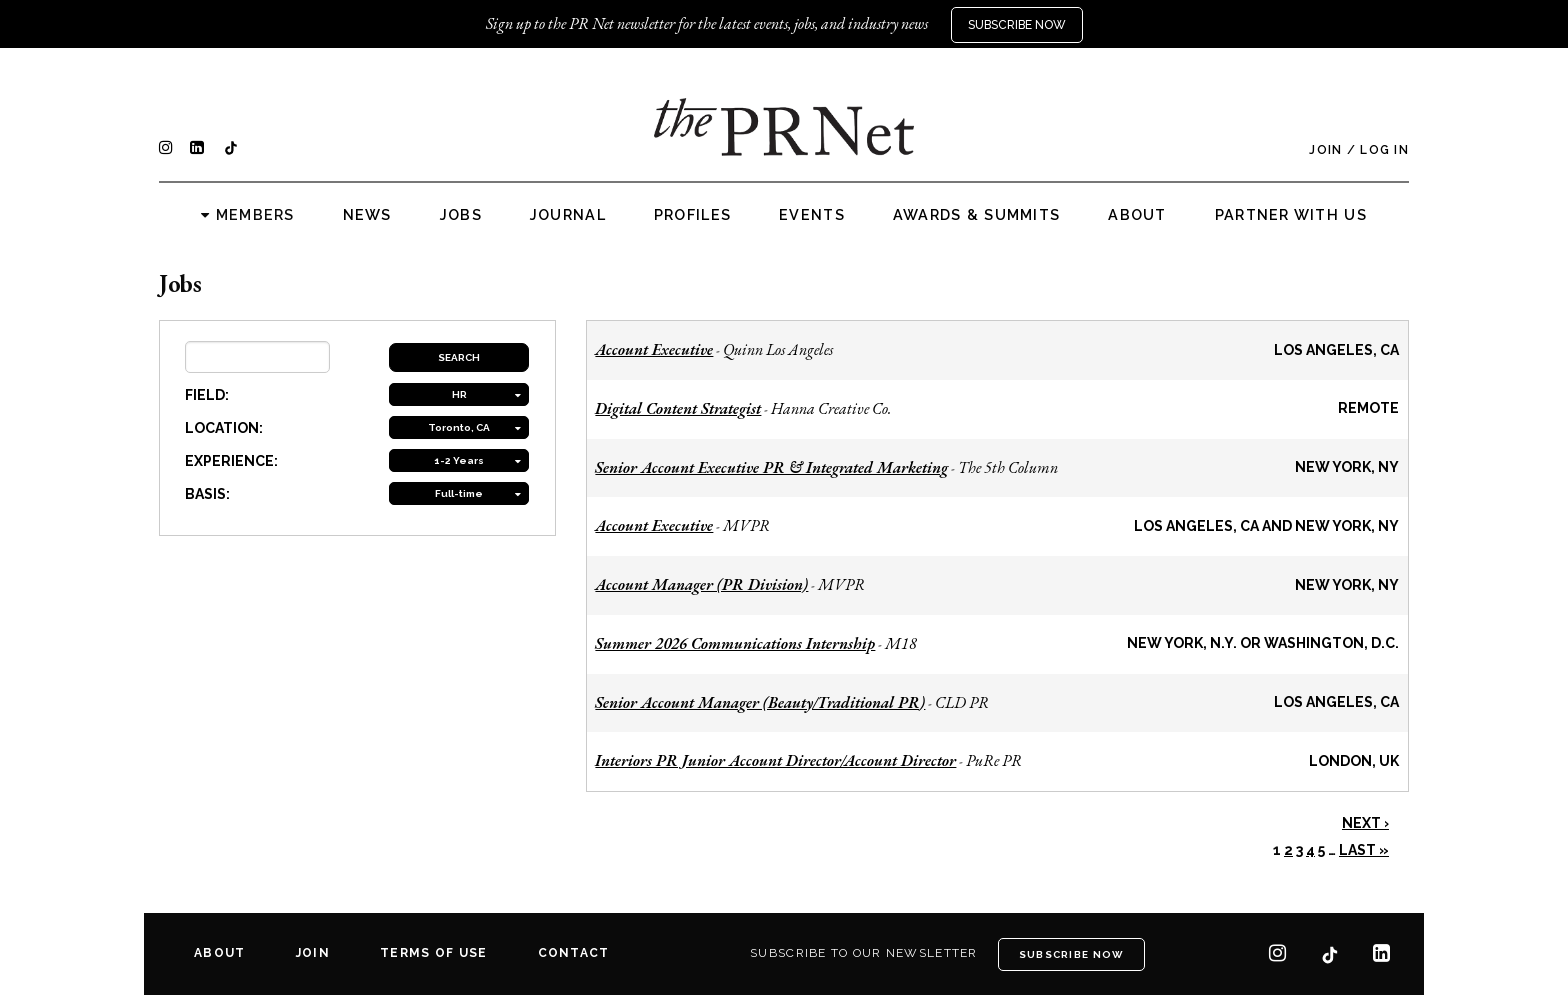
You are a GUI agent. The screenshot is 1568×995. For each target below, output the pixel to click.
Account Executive (654, 349)
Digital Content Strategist (678, 408)
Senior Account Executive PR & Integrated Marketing (771, 467)
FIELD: (207, 395)
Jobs (461, 215)
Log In (1384, 150)
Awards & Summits (976, 215)
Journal (568, 215)
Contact (574, 953)
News (367, 215)
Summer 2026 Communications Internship (735, 643)
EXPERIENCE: (231, 461)
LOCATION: (224, 428)
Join (1325, 150)
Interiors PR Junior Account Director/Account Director (775, 760)
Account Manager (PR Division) (701, 584)
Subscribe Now (1017, 25)
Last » (1364, 850)
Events (812, 215)
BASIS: (207, 494)
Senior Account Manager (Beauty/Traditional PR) (760, 702)
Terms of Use (433, 953)
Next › (1365, 823)
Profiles (692, 215)
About (1137, 215)
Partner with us (1291, 215)
